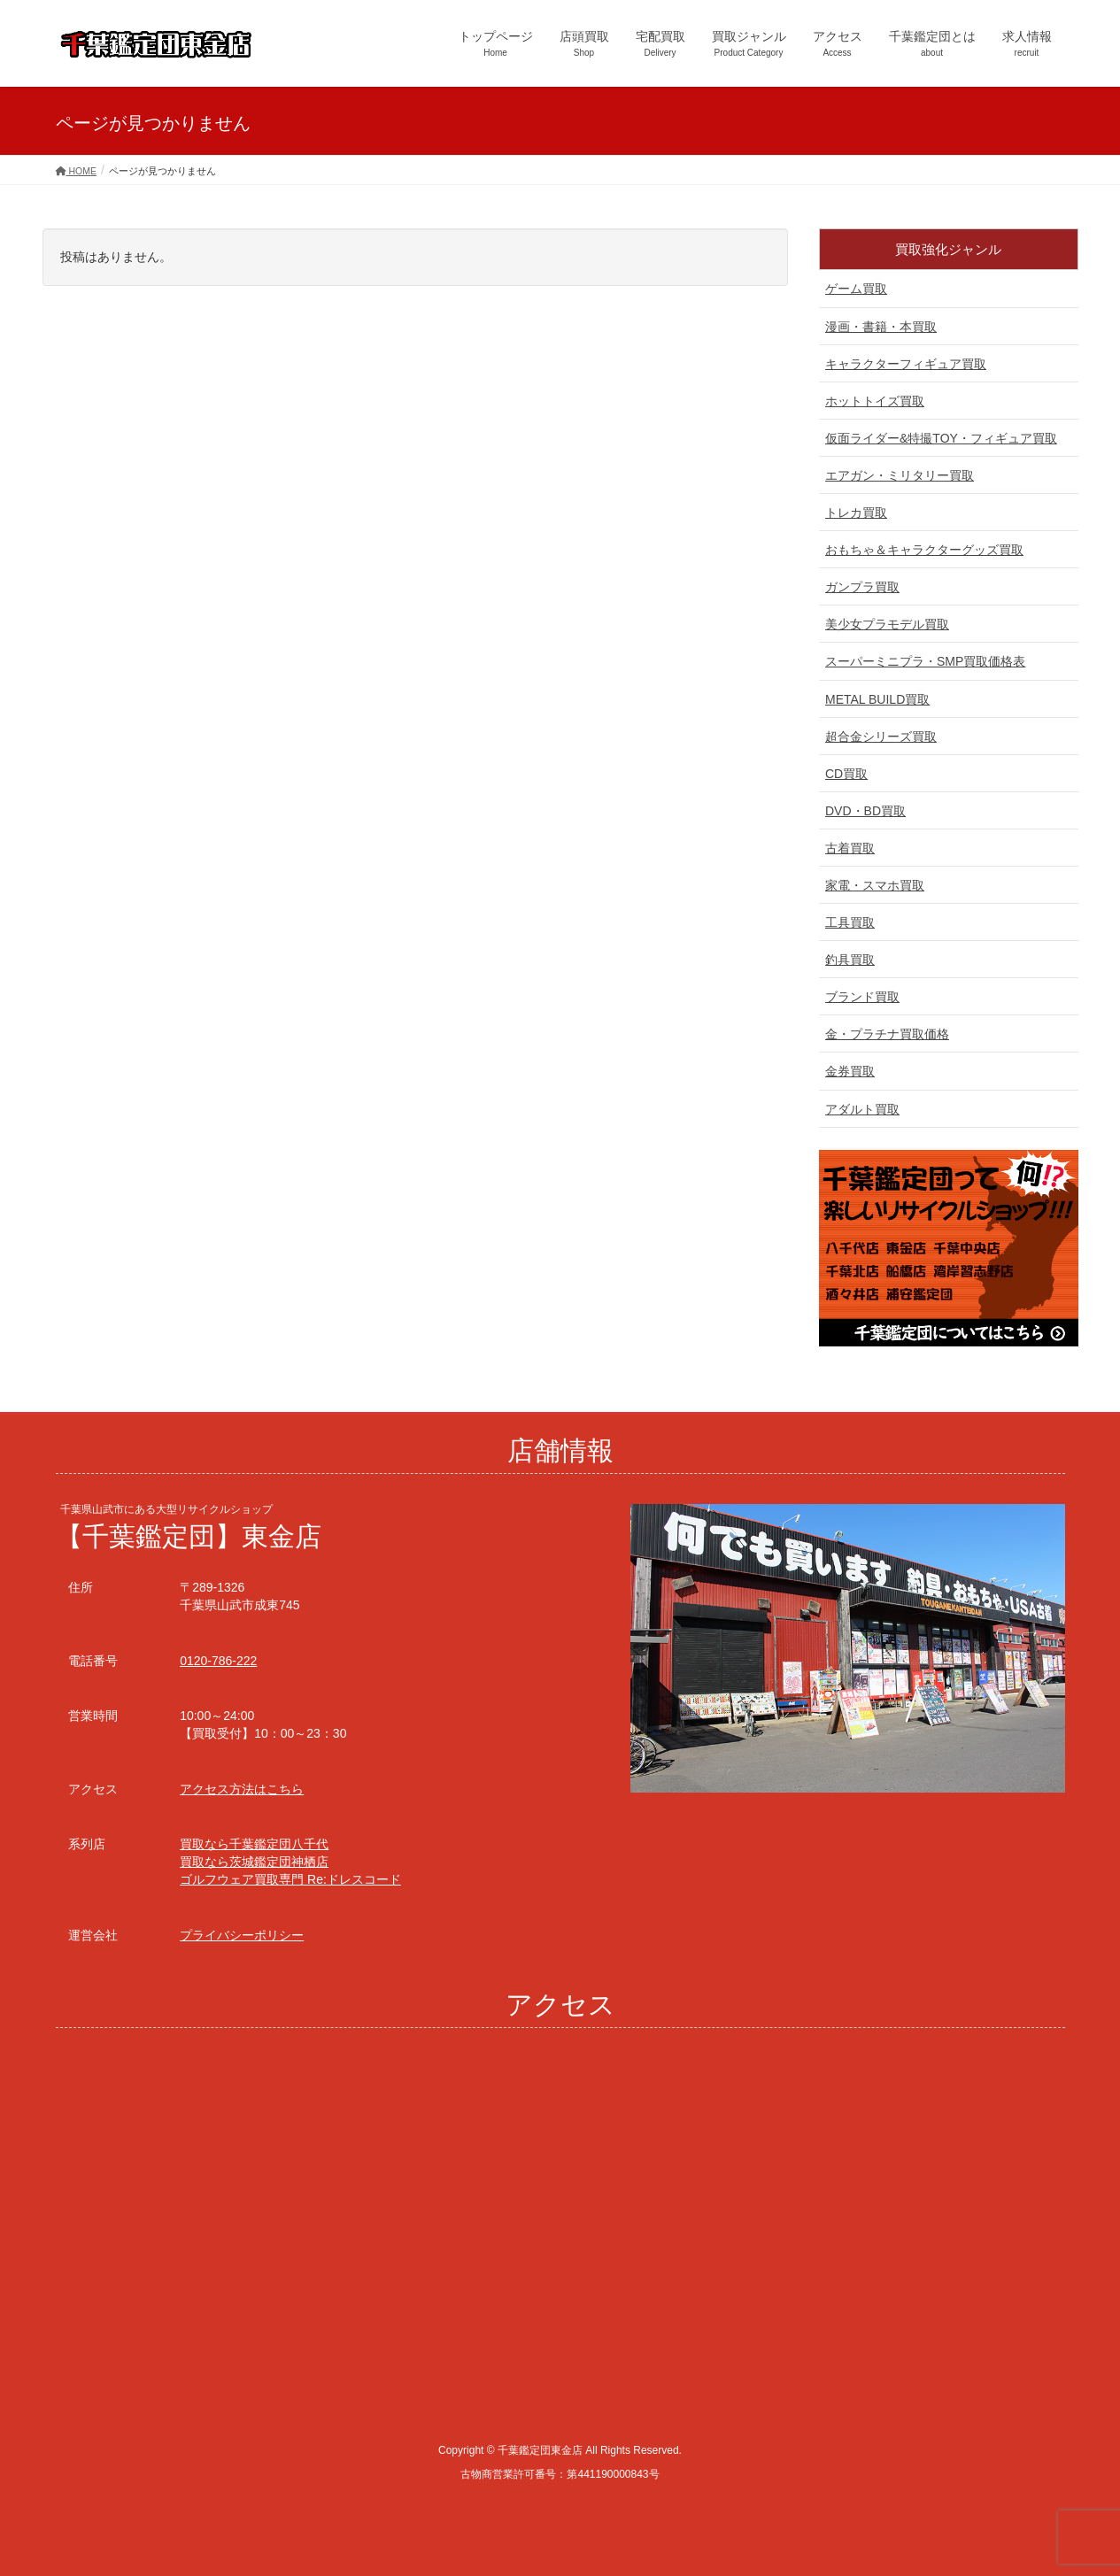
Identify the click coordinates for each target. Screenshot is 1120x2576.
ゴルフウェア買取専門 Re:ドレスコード (290, 1879)
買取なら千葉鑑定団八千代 (254, 1844)
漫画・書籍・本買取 (881, 327)
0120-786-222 (218, 1661)
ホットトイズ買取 (874, 401)
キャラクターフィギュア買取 (905, 364)
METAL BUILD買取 (877, 699)
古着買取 (850, 848)
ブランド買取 (862, 997)
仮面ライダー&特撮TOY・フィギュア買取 (941, 438)
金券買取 (850, 1071)
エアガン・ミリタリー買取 (899, 475)
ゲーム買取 (856, 289)
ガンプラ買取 (862, 587)
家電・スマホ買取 (874, 885)
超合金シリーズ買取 (881, 736)
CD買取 (846, 774)
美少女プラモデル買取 (887, 624)
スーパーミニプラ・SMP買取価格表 (925, 661)
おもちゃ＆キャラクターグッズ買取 (924, 550)
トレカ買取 (856, 512)
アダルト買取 (862, 1109)
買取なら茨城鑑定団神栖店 (254, 1862)
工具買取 (850, 922)
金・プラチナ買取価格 (887, 1034)
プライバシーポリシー (242, 1935)
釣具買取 (850, 960)
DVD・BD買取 (865, 811)
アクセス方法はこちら (242, 1789)
